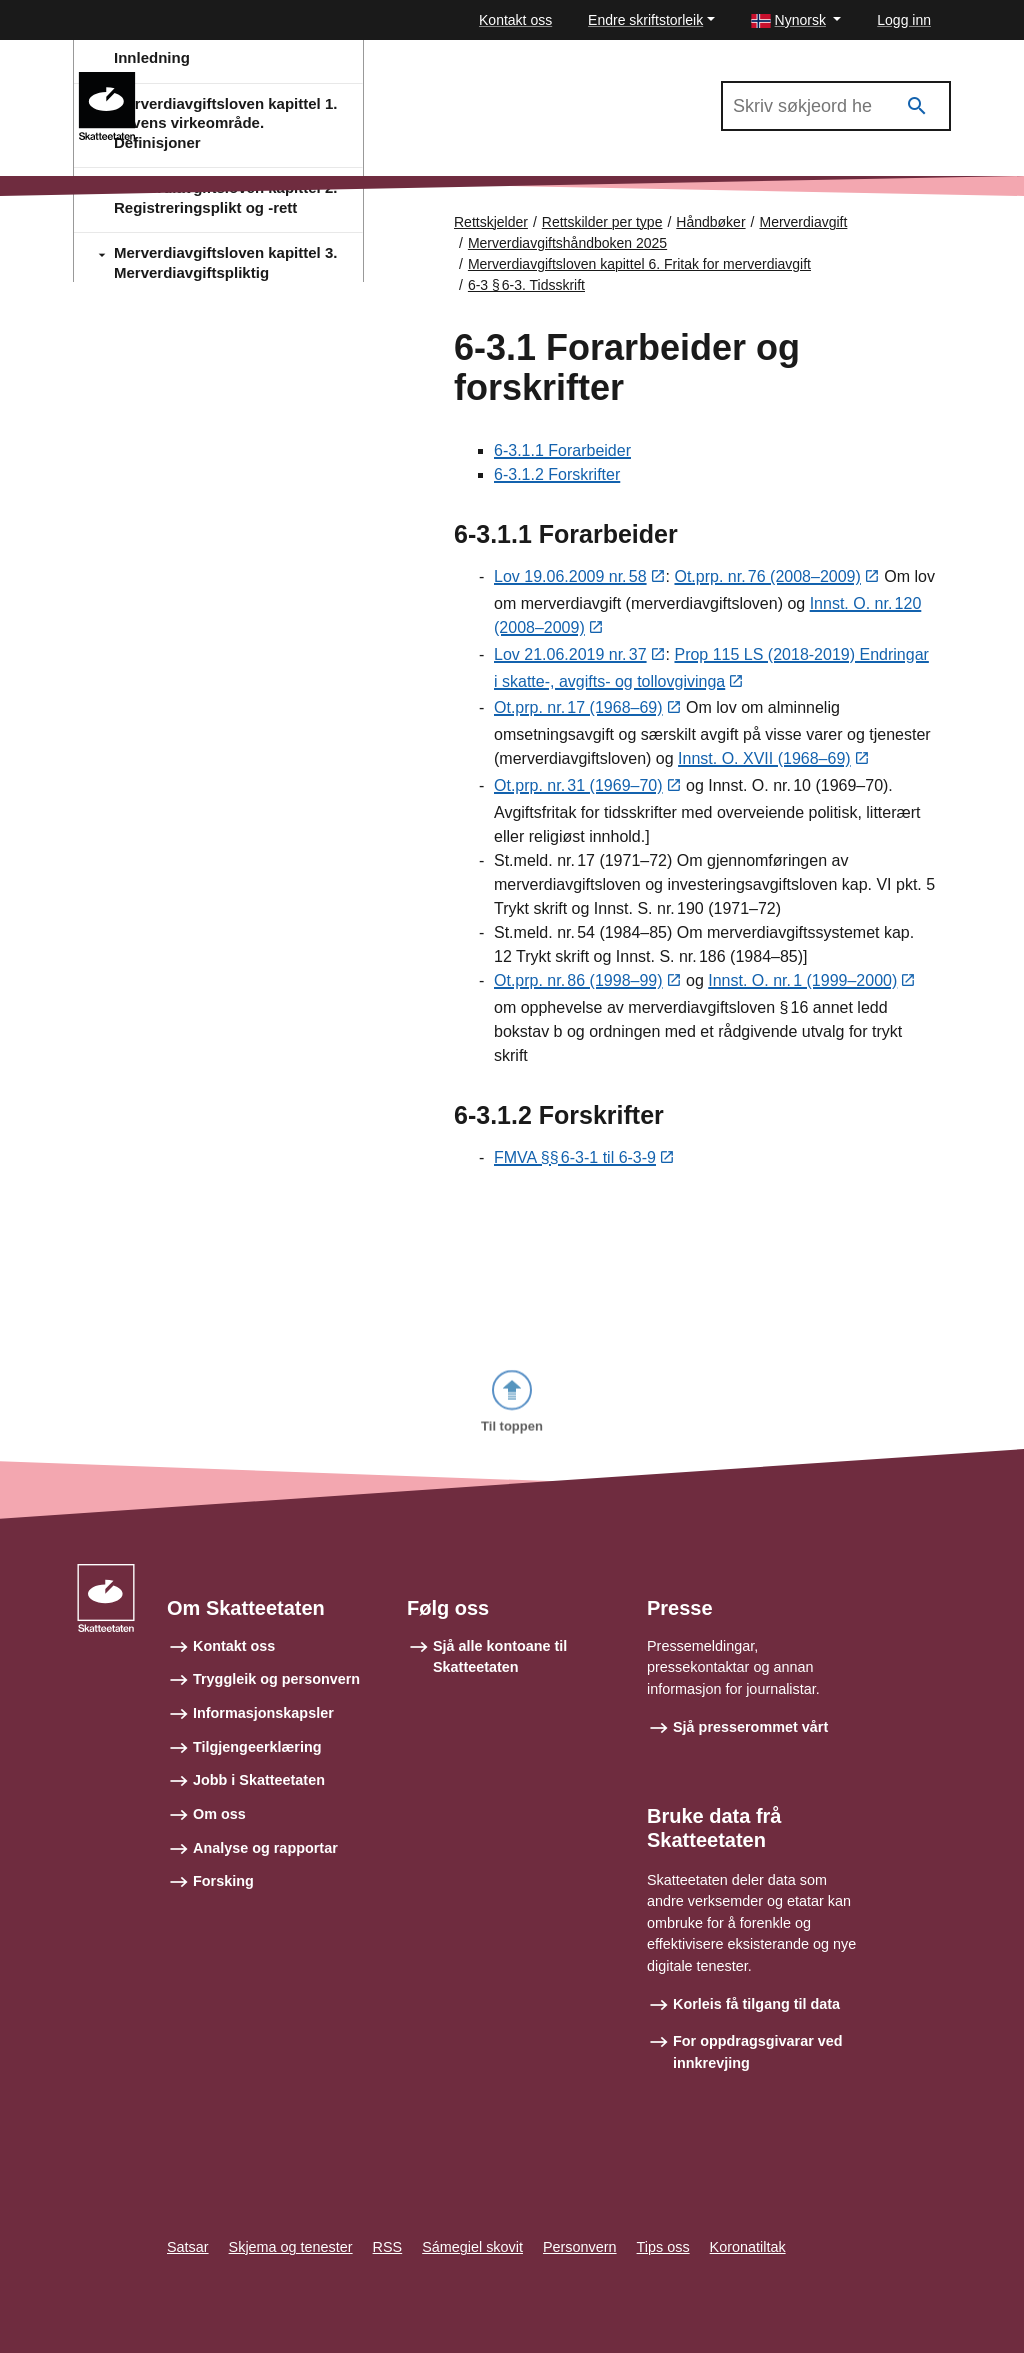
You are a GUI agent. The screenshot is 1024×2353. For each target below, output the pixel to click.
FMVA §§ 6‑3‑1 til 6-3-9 (575, 1160)
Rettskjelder (491, 222)
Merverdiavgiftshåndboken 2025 (269, 81)
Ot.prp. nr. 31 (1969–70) (578, 788)
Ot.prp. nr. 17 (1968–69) (578, 710)
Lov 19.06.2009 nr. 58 (570, 578)
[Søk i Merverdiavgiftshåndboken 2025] (836, 106)
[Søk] (917, 106)
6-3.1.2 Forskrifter (557, 475)
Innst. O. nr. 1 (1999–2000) (802, 983)
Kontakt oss (515, 20)
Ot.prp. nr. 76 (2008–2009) (767, 578)
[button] (796, 20)
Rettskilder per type (602, 222)
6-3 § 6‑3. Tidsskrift (526, 285)
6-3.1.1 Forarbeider (562, 451)
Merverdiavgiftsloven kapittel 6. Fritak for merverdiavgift (639, 264)
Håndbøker (710, 222)
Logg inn (904, 20)
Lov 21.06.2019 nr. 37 (570, 656)
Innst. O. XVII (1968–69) (764, 761)
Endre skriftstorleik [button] (645, 20)
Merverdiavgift (803, 222)
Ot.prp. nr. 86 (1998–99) (578, 983)
